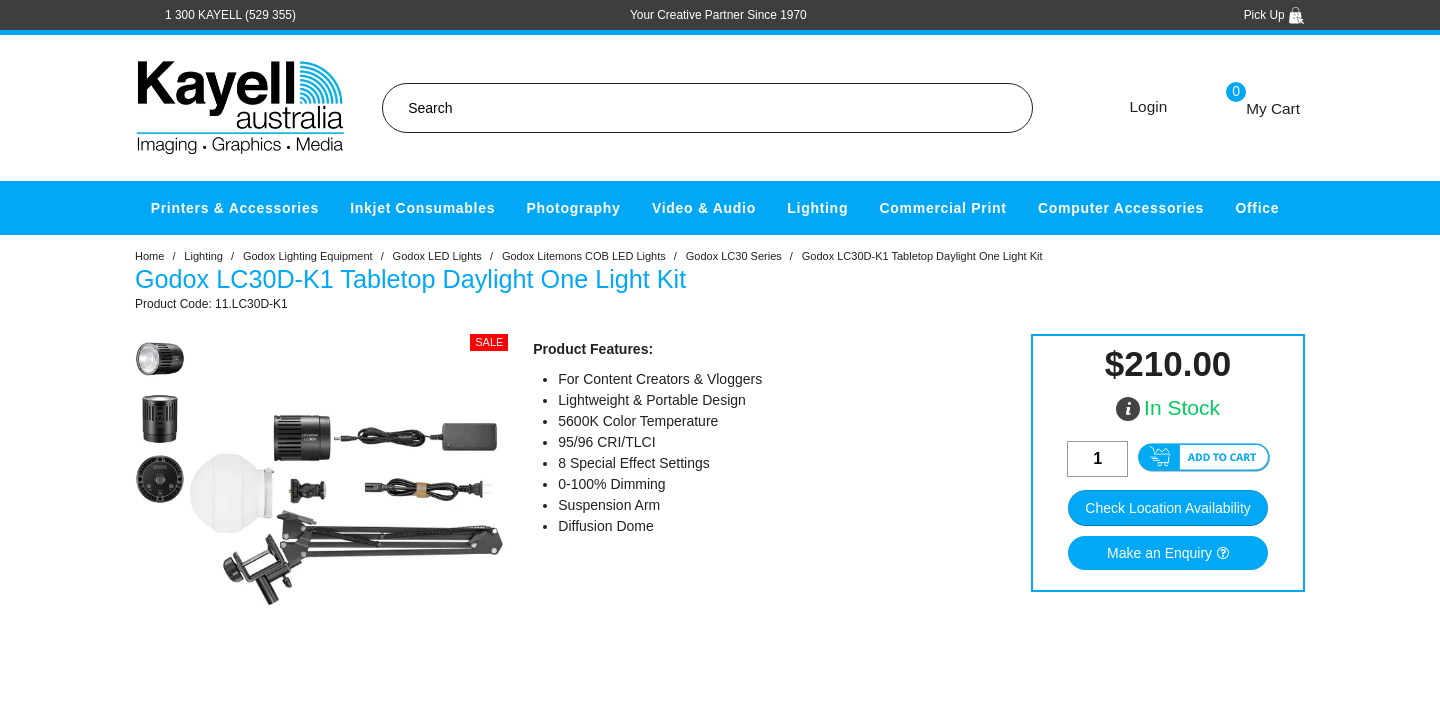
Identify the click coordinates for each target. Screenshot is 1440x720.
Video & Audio (704, 208)
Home (149, 256)
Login (1149, 106)
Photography (574, 208)
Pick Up (1274, 15)
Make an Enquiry (1159, 553)
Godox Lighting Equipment (308, 256)
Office (1257, 208)
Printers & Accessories (235, 208)
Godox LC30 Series (734, 256)
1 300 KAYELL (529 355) (230, 15)
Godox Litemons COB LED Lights (584, 256)
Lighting (817, 208)
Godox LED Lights (437, 256)
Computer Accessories (1121, 208)
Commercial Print (943, 208)
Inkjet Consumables (422, 208)
